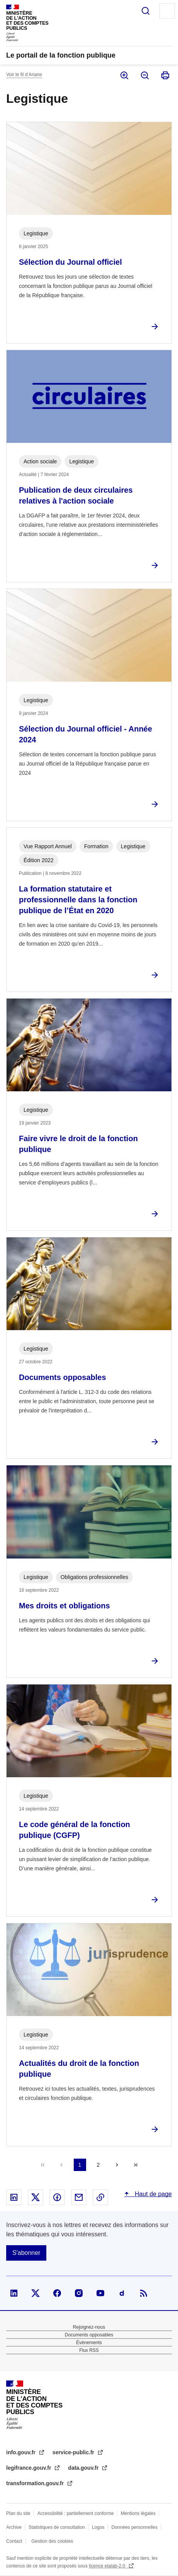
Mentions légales (138, 2513)
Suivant (117, 2165)
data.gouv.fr (84, 2468)
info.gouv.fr (21, 2452)
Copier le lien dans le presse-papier (100, 2197)
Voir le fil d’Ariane (24, 74)
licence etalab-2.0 (107, 2566)
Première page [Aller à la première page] (43, 2165)
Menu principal (167, 11)
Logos (98, 2527)
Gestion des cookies (52, 2541)
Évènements (89, 2342)
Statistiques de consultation (57, 2527)
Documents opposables (89, 2335)
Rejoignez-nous (89, 2327)
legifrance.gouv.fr (29, 2468)
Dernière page (135, 2165)
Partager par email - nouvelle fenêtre (78, 2197)
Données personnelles (135, 2527)
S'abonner (26, 2252)
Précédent (61, 2165)
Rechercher (145, 11)
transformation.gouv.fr (35, 2483)
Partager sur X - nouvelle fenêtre (35, 2197)
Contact (14, 2541)
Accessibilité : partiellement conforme (75, 2513)
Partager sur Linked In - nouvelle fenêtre (14, 2197)
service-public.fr (74, 2452)
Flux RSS (89, 2350)
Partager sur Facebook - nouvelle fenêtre (57, 2197)
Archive (14, 2527)
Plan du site (18, 2513)
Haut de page (152, 2194)
